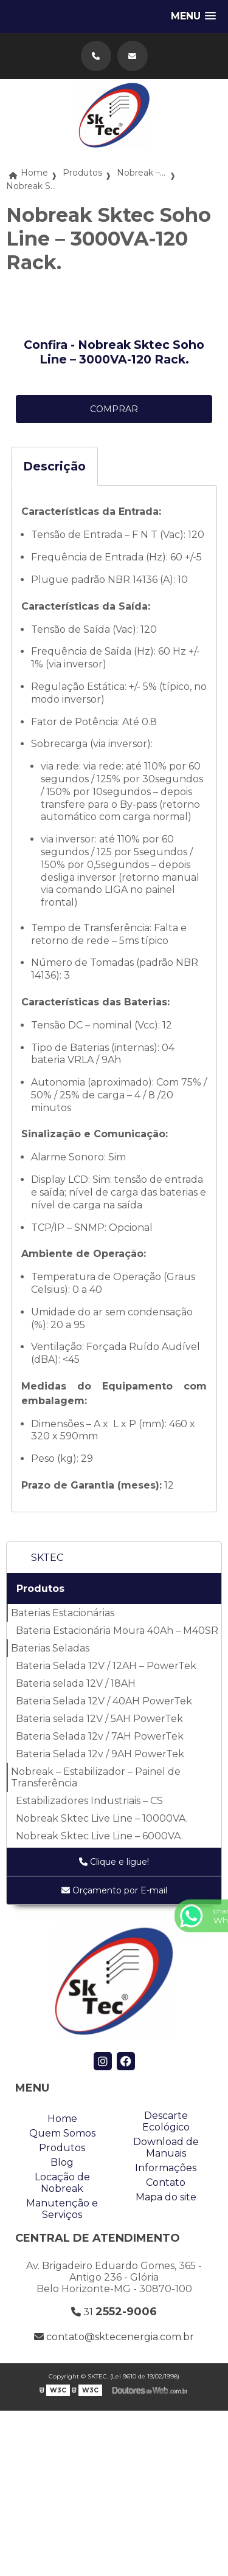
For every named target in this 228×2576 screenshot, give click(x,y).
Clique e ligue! (114, 1861)
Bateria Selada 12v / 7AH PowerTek (100, 1736)
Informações (165, 2168)
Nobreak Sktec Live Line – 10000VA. (102, 1818)
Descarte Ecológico (166, 2121)
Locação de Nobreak (62, 2182)
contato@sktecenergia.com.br (114, 2337)
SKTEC (47, 1557)
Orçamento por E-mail (114, 1890)
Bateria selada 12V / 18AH (76, 1683)
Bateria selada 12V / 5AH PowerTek (99, 1718)
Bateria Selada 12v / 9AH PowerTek (100, 1754)
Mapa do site (166, 2197)
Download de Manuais (166, 2147)
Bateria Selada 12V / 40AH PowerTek (104, 1701)
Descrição (54, 466)
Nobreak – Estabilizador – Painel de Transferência (96, 1777)
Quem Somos (62, 2133)
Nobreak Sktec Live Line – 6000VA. (99, 1836)
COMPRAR (114, 409)
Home (62, 2118)
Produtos (40, 1588)
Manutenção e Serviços (62, 2208)
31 (114, 2311)
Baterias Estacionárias (62, 1613)
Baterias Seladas (50, 1648)
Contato (165, 2182)
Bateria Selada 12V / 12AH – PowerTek (106, 1666)
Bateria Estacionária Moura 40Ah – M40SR (117, 1630)
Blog (62, 2162)
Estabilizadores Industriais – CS (89, 1800)
